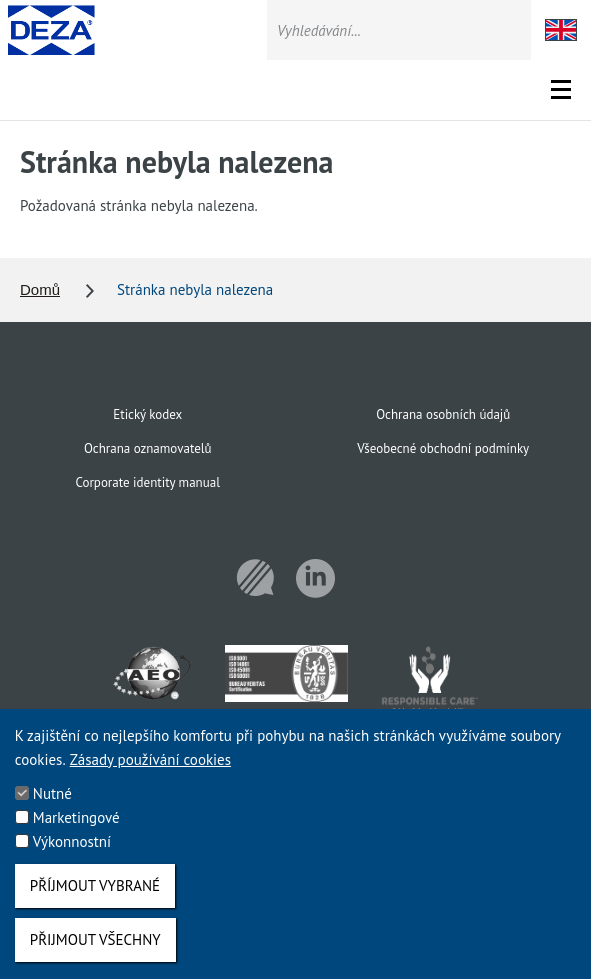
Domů (40, 289)
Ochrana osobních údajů (443, 414)
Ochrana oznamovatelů (148, 448)
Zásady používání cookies (150, 776)
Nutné (52, 810)
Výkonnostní (72, 858)
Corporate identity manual (148, 482)
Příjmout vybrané (95, 902)
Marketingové (76, 834)
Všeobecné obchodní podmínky (443, 448)
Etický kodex (147, 414)
